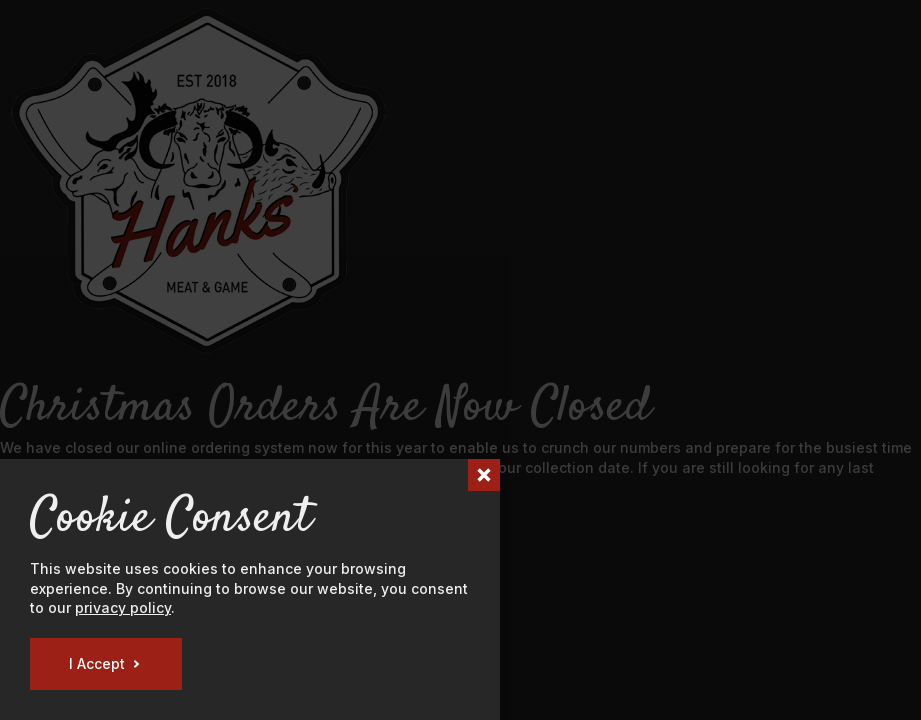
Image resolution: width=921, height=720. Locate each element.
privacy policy (123, 607)
